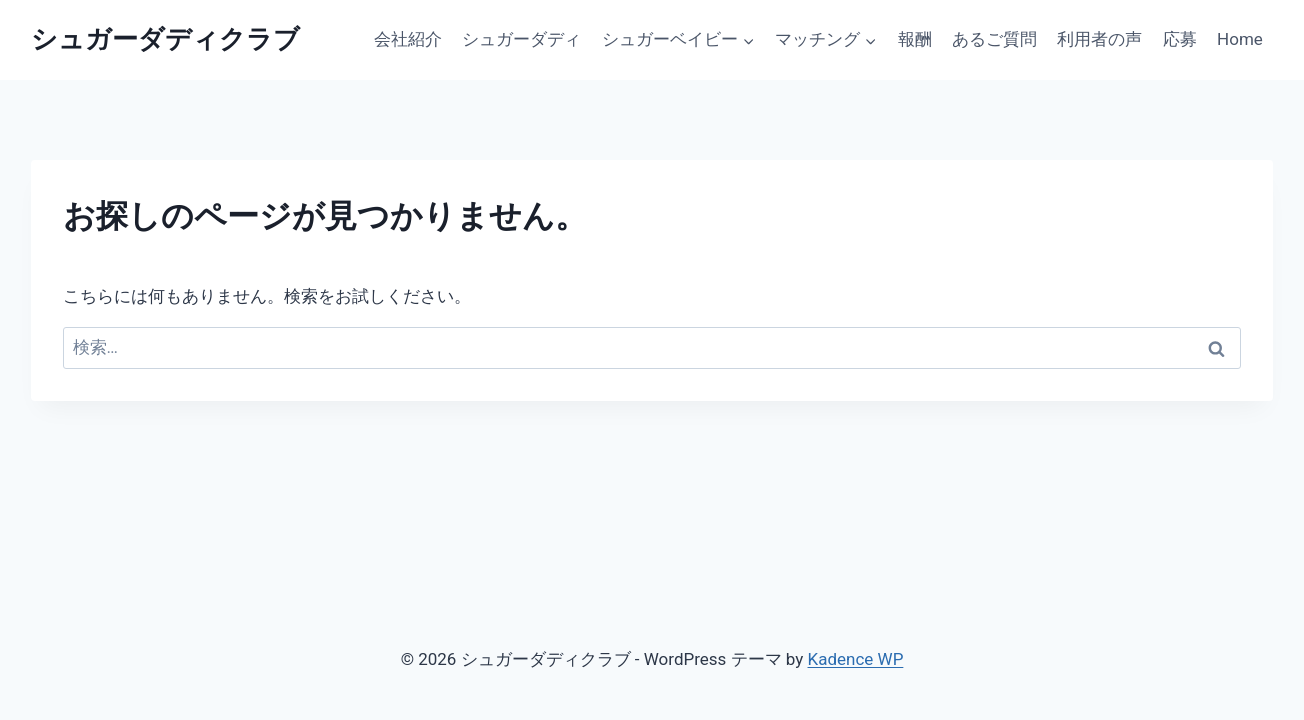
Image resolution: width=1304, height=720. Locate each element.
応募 (1180, 39)
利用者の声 (1099, 39)
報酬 (915, 39)
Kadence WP (856, 659)
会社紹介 (408, 39)
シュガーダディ (521, 39)
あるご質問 (994, 39)
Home (1240, 39)
